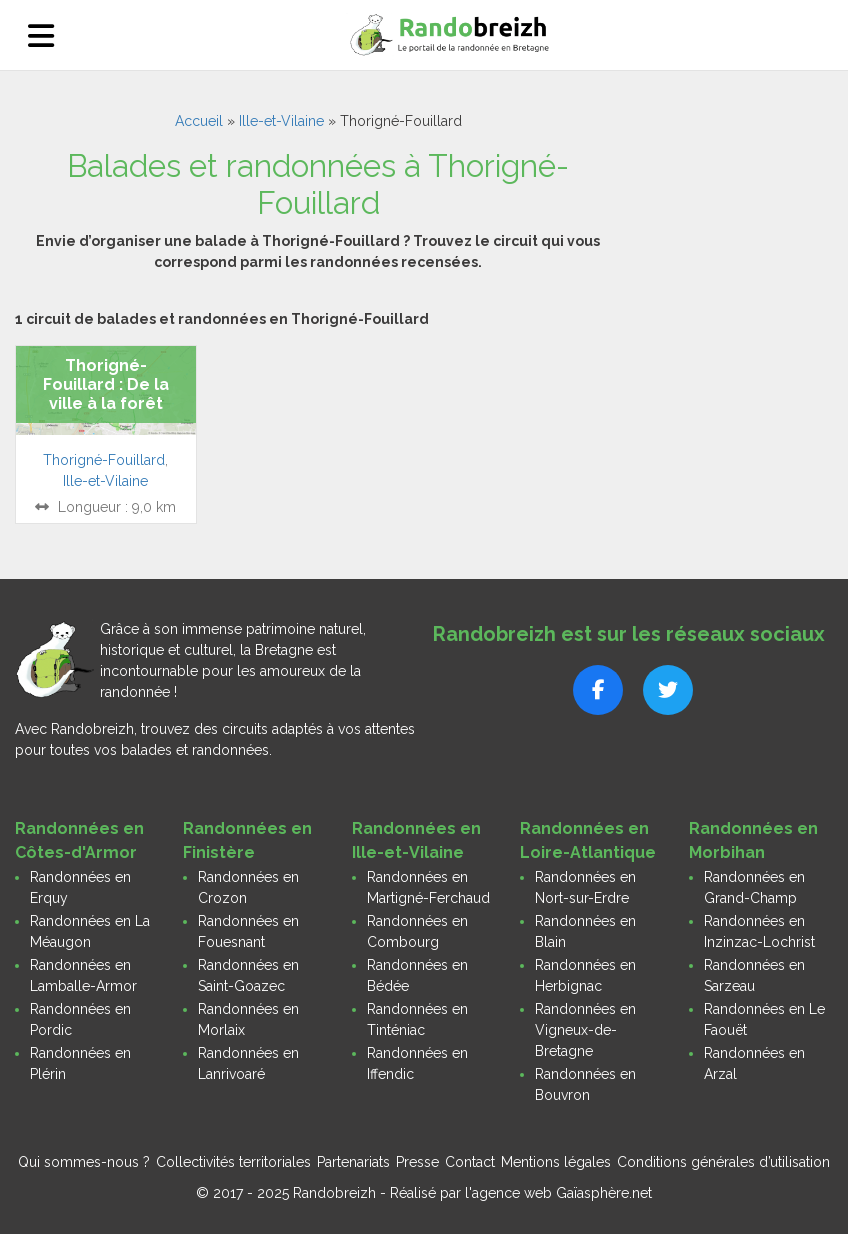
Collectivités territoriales (233, 1162)
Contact (470, 1162)
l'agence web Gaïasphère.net (558, 1193)
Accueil (199, 121)
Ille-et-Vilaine (281, 121)
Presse (417, 1162)
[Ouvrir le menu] (41, 35)
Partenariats (353, 1162)
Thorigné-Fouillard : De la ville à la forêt (106, 384)
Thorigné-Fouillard (104, 460)
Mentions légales (556, 1162)
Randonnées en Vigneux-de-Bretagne (585, 1030)
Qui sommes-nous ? (84, 1162)
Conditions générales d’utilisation (723, 1162)
